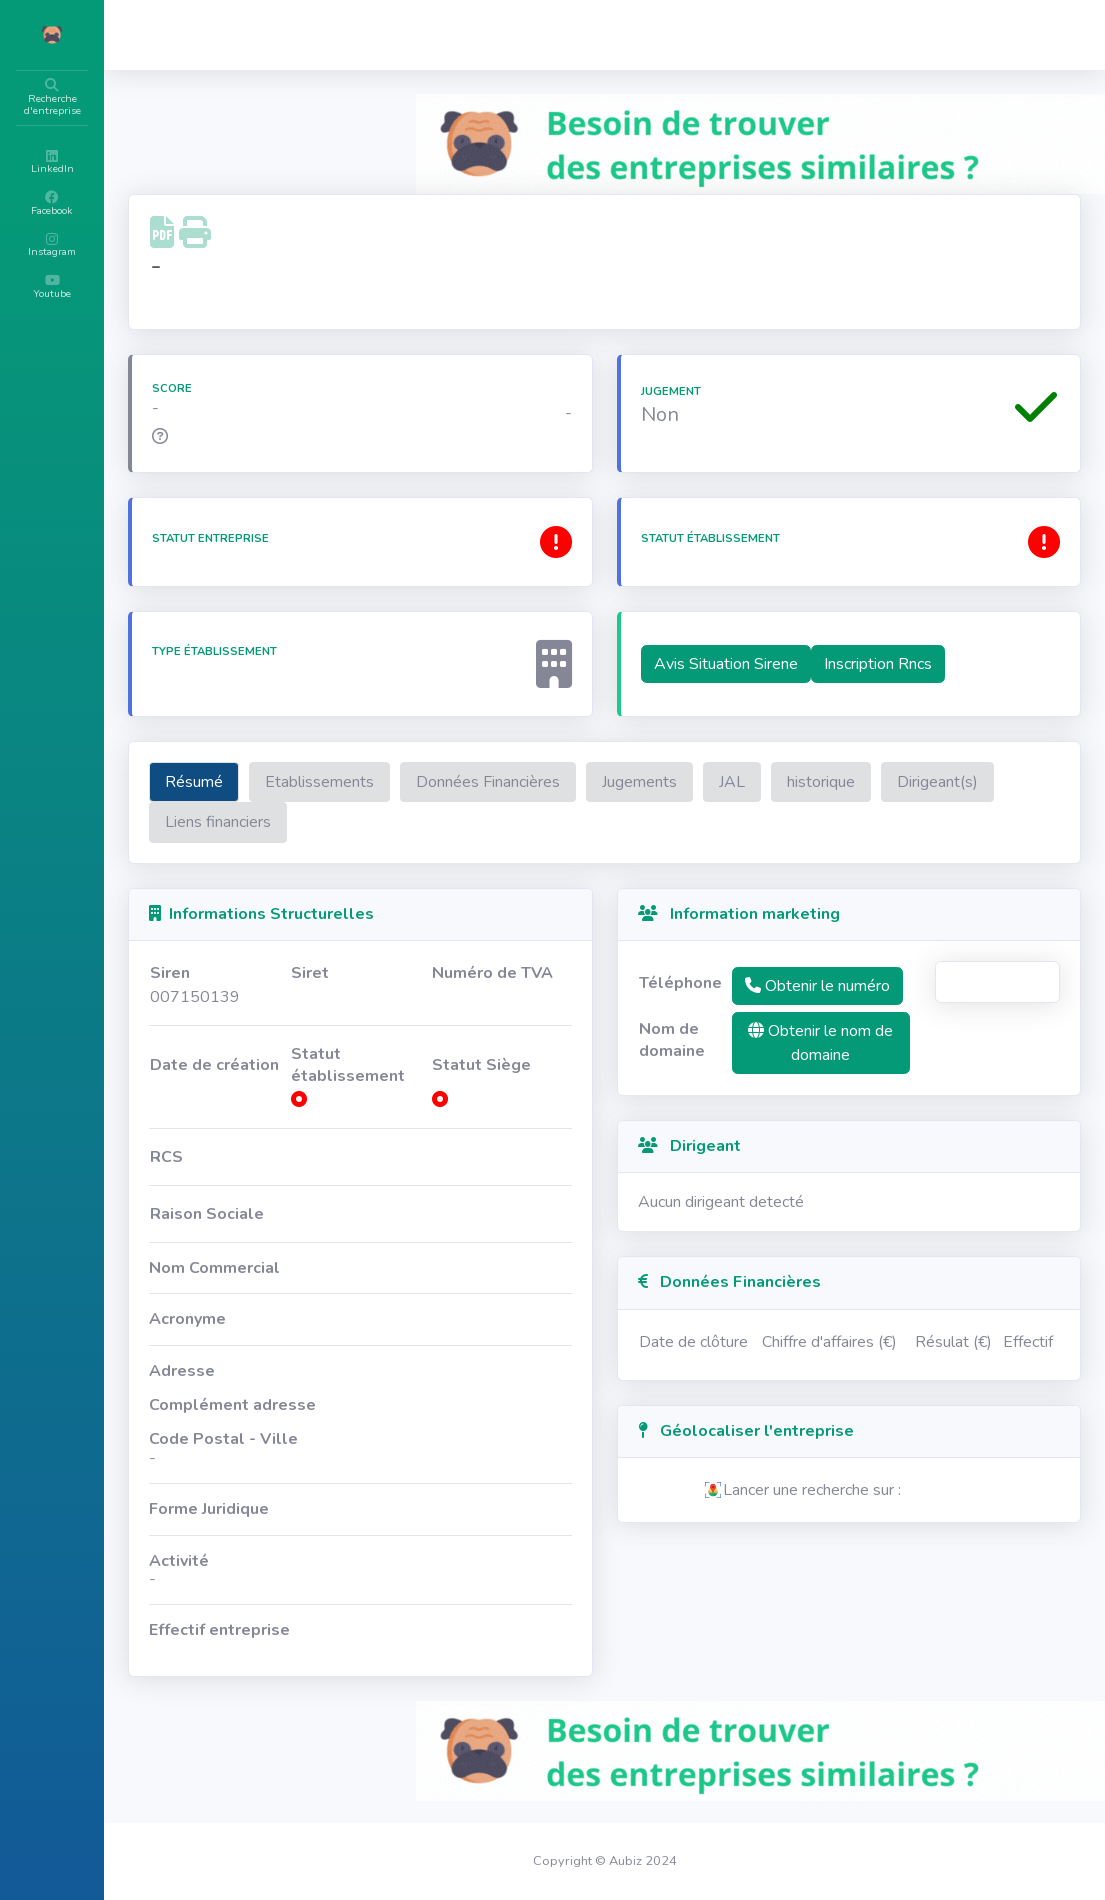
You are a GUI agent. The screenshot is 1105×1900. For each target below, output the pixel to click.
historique (941, 782)
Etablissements (439, 782)
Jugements (759, 782)
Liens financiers (461, 822)
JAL (852, 782)
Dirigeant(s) (325, 822)
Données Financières (608, 782)
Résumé (314, 782)
